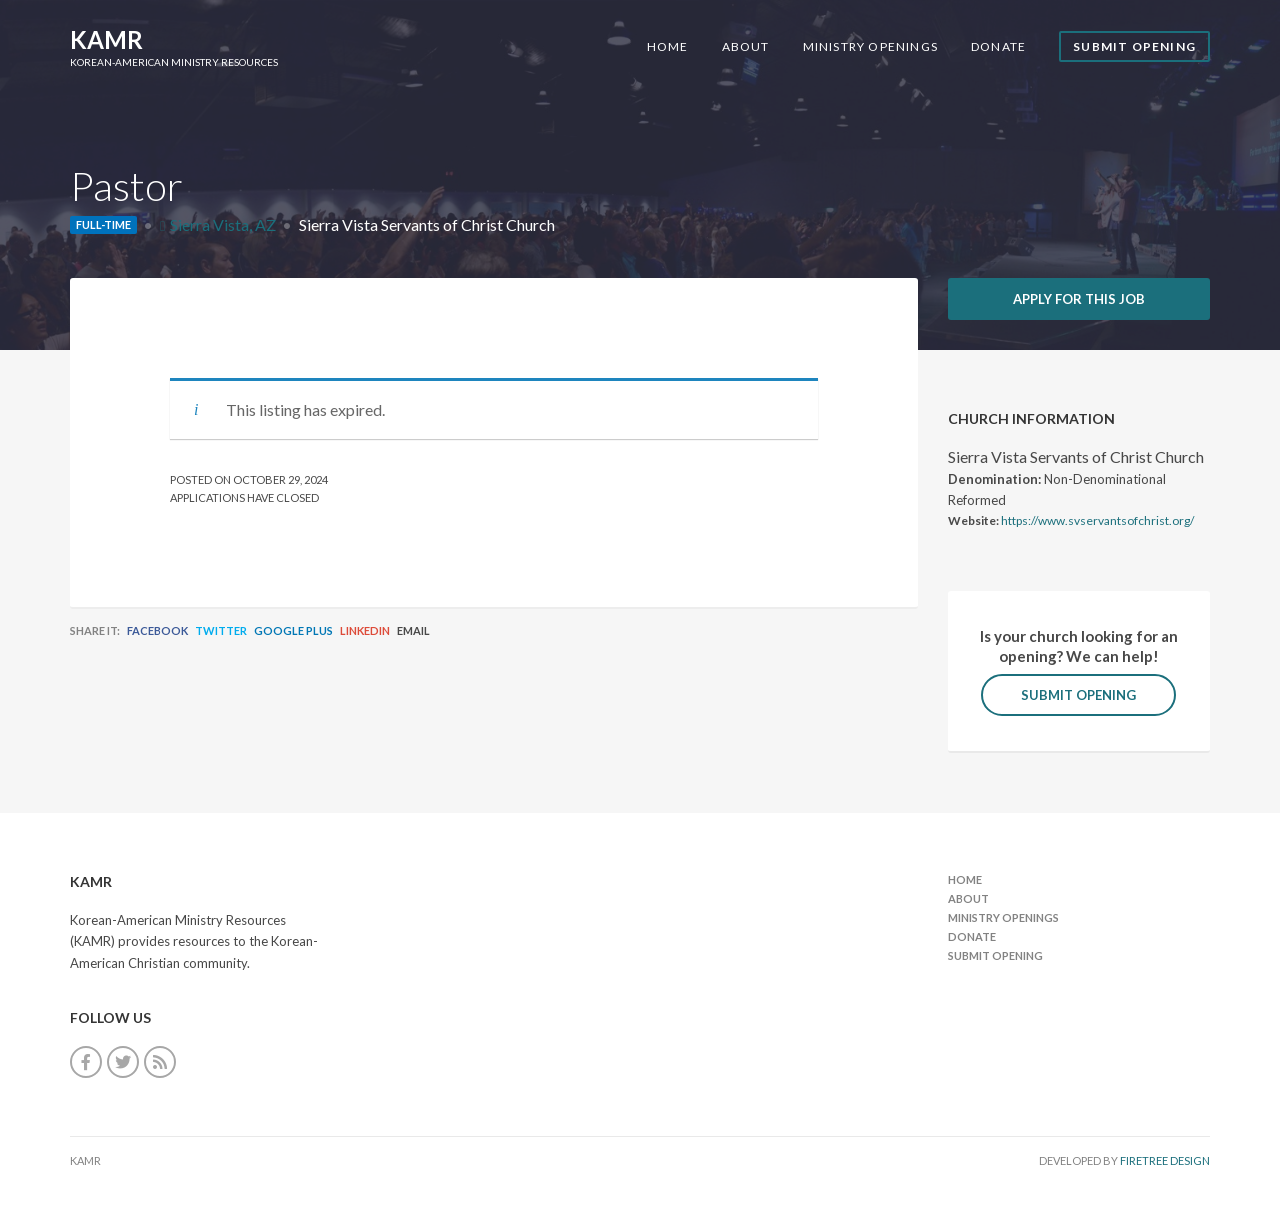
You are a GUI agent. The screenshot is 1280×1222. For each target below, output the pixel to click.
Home (668, 46)
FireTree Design (1165, 1160)
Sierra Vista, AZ (223, 224)
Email (413, 630)
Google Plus (293, 630)
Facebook (157, 630)
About (746, 46)
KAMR (106, 39)
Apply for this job (1079, 299)
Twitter (221, 630)
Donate (998, 46)
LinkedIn (365, 630)
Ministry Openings (870, 46)
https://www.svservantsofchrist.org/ (1097, 520)
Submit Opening (1134, 46)
